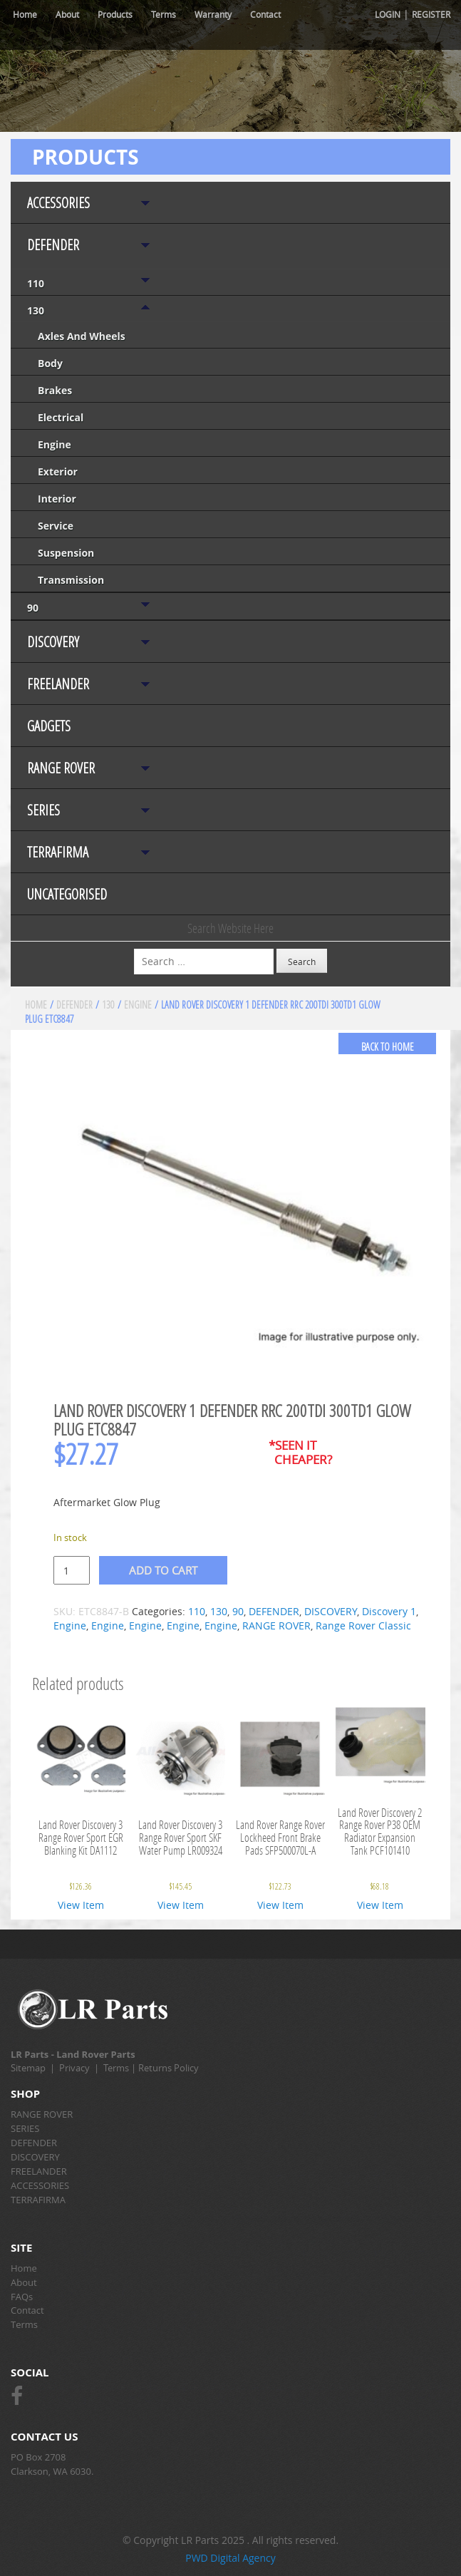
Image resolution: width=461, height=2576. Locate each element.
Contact (265, 14)
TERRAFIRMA (57, 852)
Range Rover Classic (363, 1625)
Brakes (55, 390)
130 (35, 310)
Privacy (74, 2067)
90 (32, 607)
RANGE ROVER (61, 768)
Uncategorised (67, 894)
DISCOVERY (53, 641)
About (67, 14)
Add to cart (163, 1570)
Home (25, 14)
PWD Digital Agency (230, 2558)
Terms (163, 14)
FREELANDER (58, 684)
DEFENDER (53, 244)
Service (55, 525)
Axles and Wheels (81, 336)
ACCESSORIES (58, 202)
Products (115, 14)
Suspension (66, 553)
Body (50, 363)
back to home (387, 1046)
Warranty (213, 14)
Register (431, 14)
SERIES (43, 810)
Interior (57, 498)
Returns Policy (168, 2067)
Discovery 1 (389, 1611)
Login (387, 14)
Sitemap (28, 2067)
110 (35, 283)
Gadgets (49, 726)
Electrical (60, 417)
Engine (54, 444)
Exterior (58, 471)
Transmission (71, 580)
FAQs (22, 2296)
